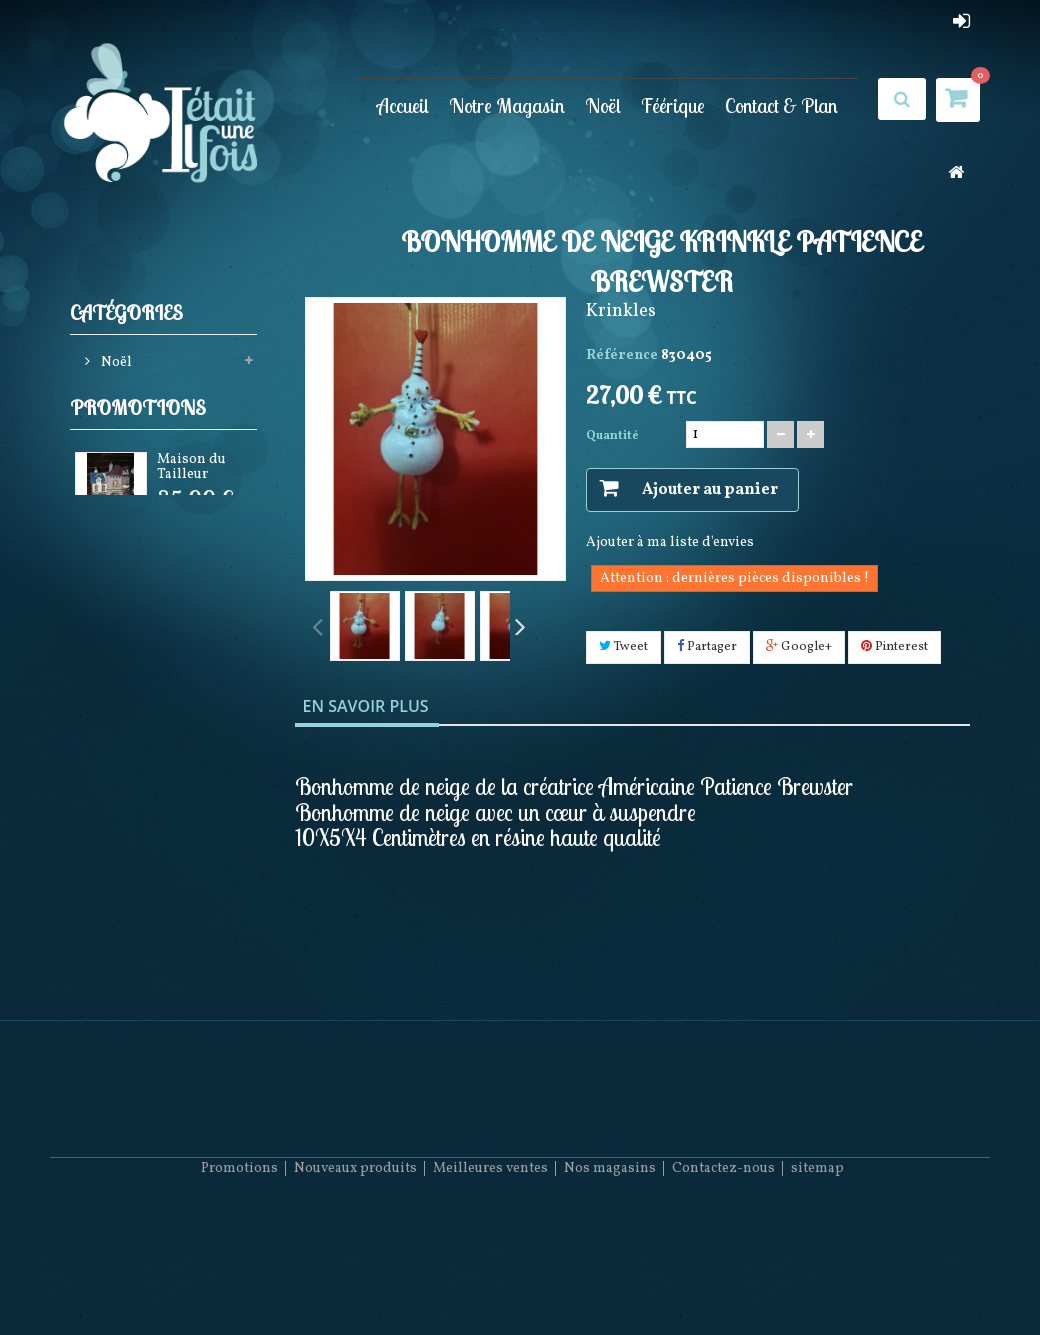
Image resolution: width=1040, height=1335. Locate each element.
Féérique (673, 105)
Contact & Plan (781, 105)
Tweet (623, 647)
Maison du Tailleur (191, 515)
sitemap (817, 1275)
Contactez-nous (723, 1275)
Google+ (799, 647)
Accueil (403, 105)
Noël (603, 105)
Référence (622, 355)
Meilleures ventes (490, 1275)
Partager (707, 647)
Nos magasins (610, 1275)
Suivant (520, 625)
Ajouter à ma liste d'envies (670, 542)
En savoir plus (366, 706)
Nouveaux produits (355, 1275)
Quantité (612, 436)
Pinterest (894, 647)
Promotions (138, 452)
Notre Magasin (507, 105)
